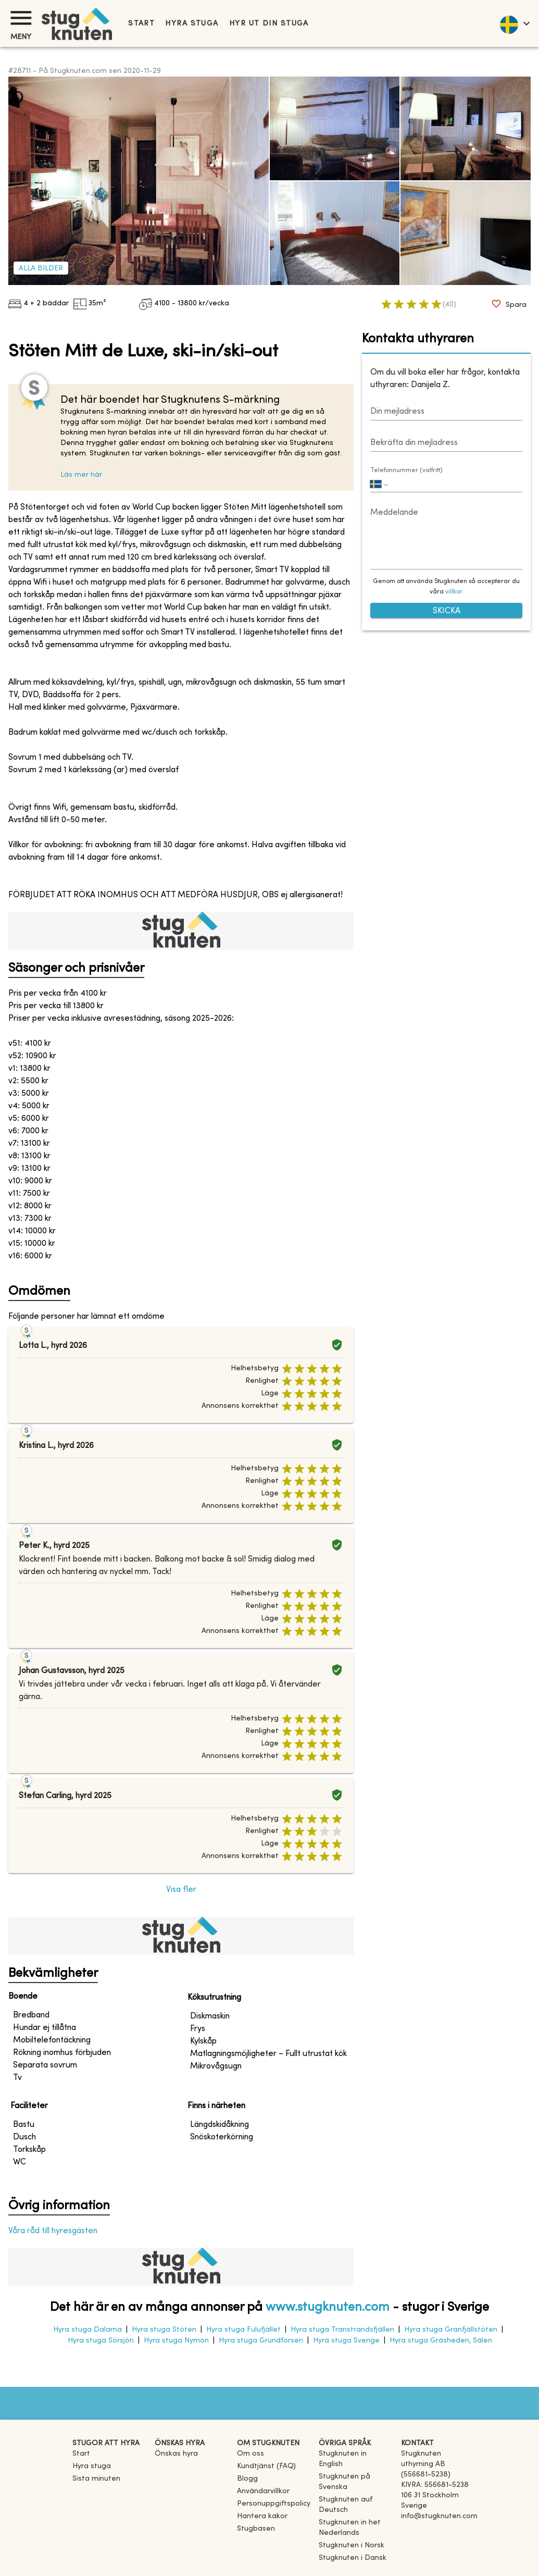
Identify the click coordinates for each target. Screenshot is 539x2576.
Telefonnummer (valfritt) (406, 470)
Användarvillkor (263, 2491)
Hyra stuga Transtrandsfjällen (342, 2329)
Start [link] (141, 23)
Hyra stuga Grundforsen (261, 2340)
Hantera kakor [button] (262, 2516)
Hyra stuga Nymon (176, 2340)
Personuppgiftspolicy (273, 2503)
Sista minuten (96, 2478)
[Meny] (20, 18)
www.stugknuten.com (328, 2307)
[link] (356, 2464)
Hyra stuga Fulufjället (243, 2329)
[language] (514, 23)
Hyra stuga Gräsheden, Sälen (441, 2340)
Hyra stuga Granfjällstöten (450, 2329)
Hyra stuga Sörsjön (101, 2340)
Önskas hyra (176, 2453)
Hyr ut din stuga (269, 23)
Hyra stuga (191, 23)
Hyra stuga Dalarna (87, 2329)
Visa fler (181, 1890)
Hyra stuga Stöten (164, 2329)
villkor (453, 592)
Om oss (250, 2453)
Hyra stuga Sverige (346, 2340)
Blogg (247, 2478)
